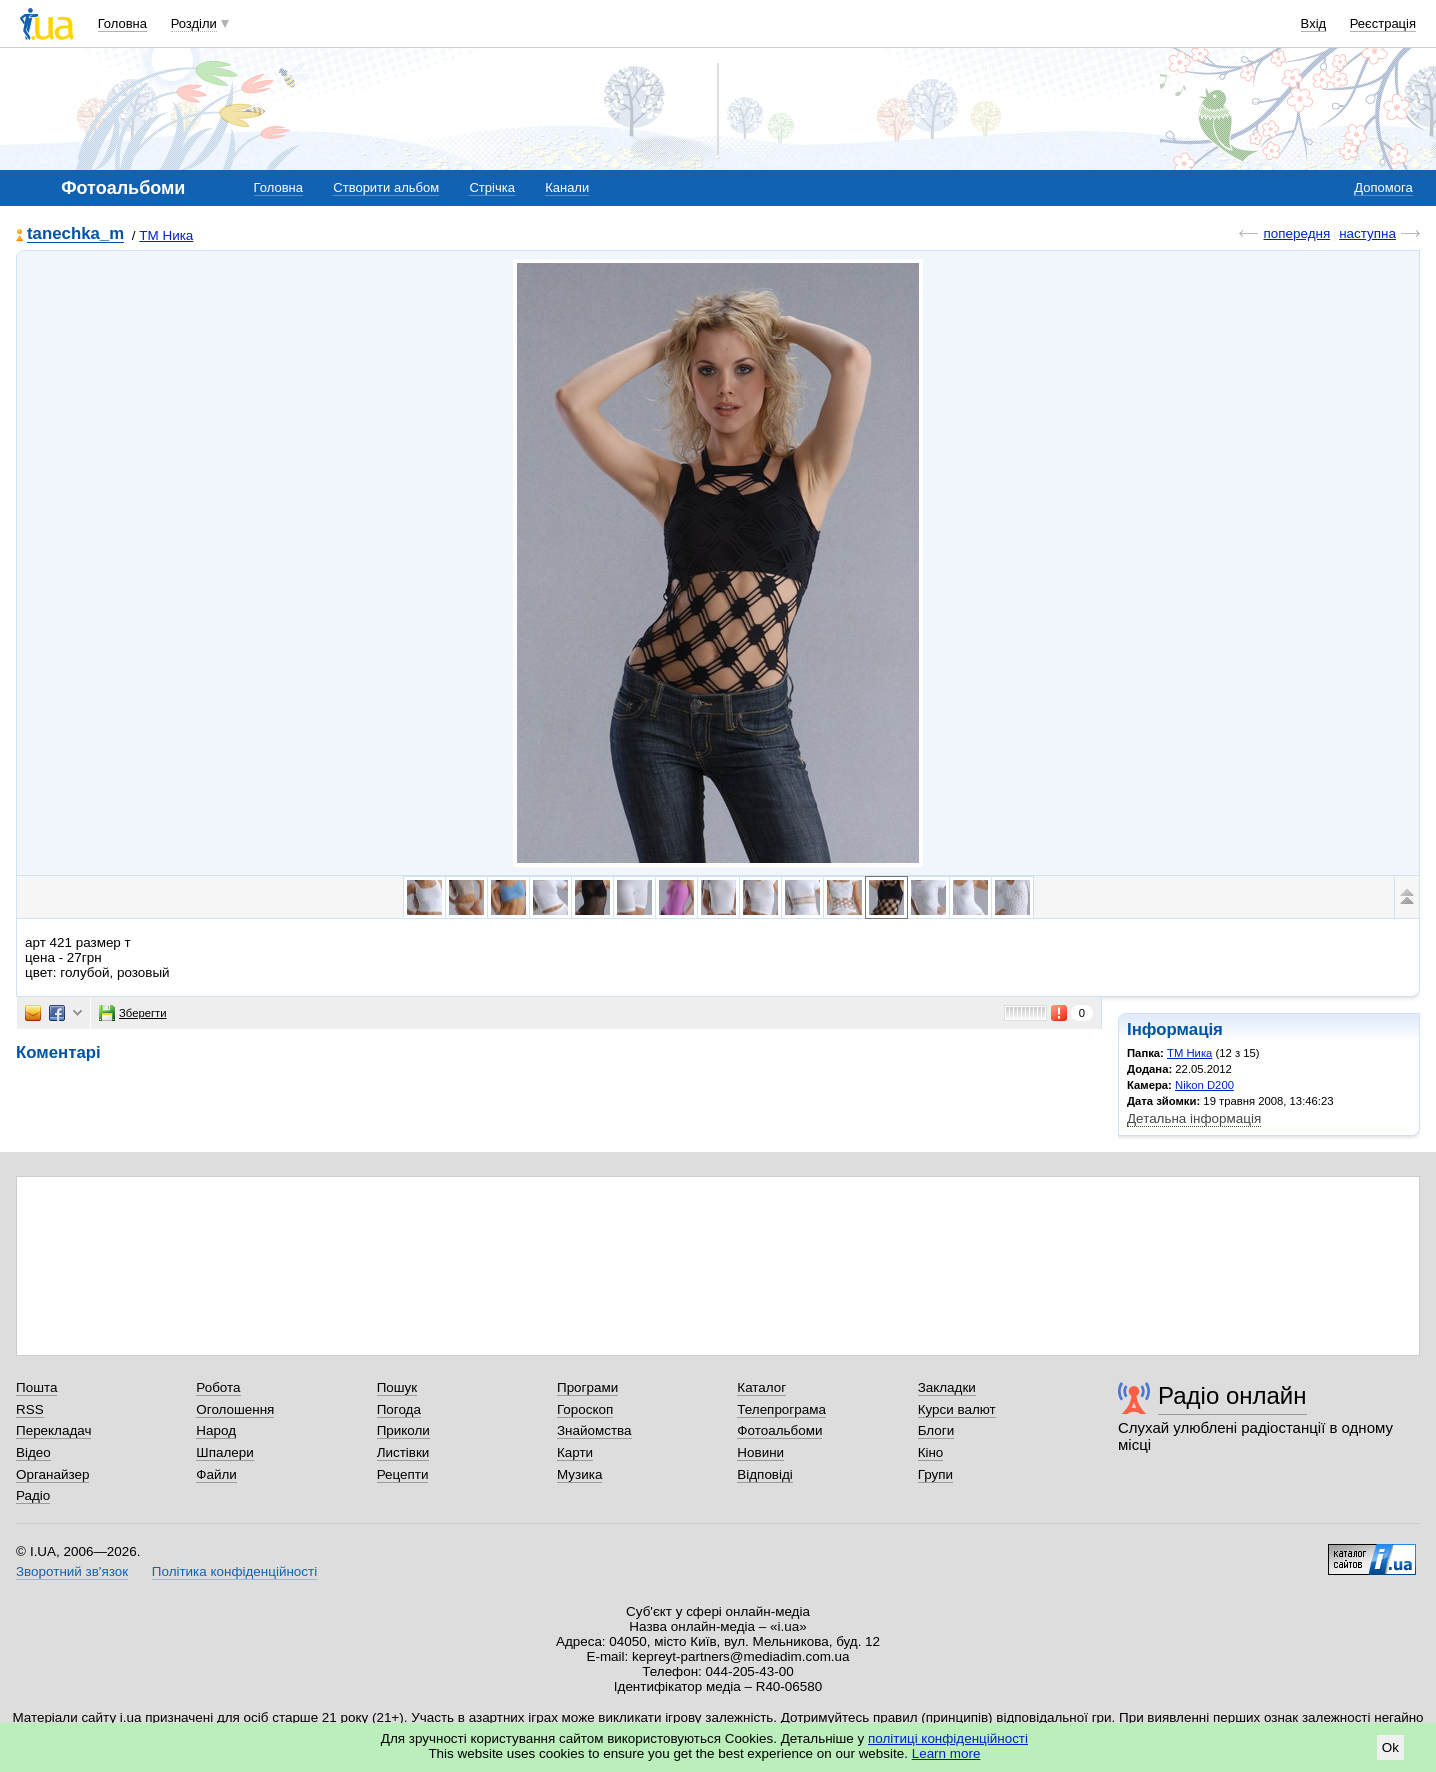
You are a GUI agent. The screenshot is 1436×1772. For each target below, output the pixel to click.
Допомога (1383, 187)
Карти (575, 1452)
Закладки (947, 1387)
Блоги (936, 1430)
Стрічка (491, 187)
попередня (1296, 233)
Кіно (931, 1452)
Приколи (403, 1430)
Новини (760, 1452)
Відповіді (765, 1474)
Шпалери (224, 1452)
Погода (399, 1409)
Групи (935, 1474)
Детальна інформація (1194, 1118)
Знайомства (594, 1430)
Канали (567, 187)
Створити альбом (386, 187)
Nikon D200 (1204, 1085)
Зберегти (133, 1013)
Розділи (194, 23)
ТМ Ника (166, 235)
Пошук (397, 1387)
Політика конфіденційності (234, 1571)
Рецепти (403, 1474)
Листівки (403, 1452)
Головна (122, 23)
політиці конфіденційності (948, 1738)
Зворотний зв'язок (72, 1571)
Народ (216, 1430)
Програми (587, 1387)
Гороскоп (585, 1409)
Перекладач (53, 1430)
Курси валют (957, 1409)
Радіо (33, 1495)
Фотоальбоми (779, 1430)
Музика (579, 1474)
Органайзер (52, 1474)
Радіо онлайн (1232, 1395)
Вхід (1314, 23)
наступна (1367, 233)
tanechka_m (75, 234)
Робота (218, 1387)
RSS (30, 1409)
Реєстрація (1383, 23)
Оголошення (235, 1409)
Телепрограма (781, 1409)
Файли (216, 1474)
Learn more (946, 1753)
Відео (33, 1452)
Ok (1390, 1747)
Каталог (761, 1387)
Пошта (36, 1387)
